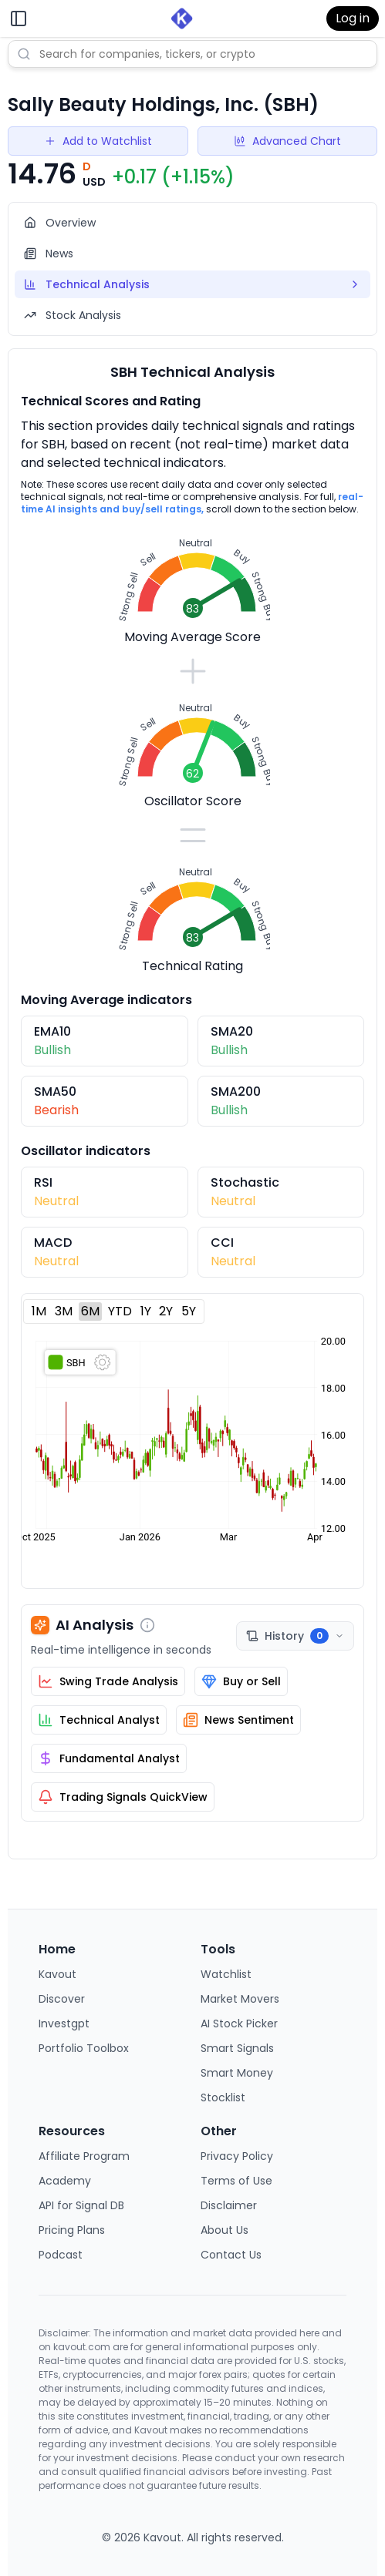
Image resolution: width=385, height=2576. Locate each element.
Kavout (57, 1974)
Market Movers (240, 1999)
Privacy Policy (237, 2156)
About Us (224, 2230)
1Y (145, 1311)
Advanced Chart (287, 141)
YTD (120, 1311)
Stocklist (223, 2097)
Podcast (61, 2254)
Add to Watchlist (98, 141)
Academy (65, 2180)
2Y (166, 1311)
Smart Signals (237, 2048)
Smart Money (237, 2073)
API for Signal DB (81, 2205)
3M (64, 1311)
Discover (62, 1999)
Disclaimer (229, 2205)
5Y (188, 1311)
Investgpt (64, 2023)
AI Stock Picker (239, 2023)
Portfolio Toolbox (84, 2048)
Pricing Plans (72, 2230)
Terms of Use (236, 2180)
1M (39, 1311)
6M (90, 1311)
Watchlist (226, 1974)
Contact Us (231, 2254)
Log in (353, 18)
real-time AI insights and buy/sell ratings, (192, 503)
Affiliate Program (84, 2156)
